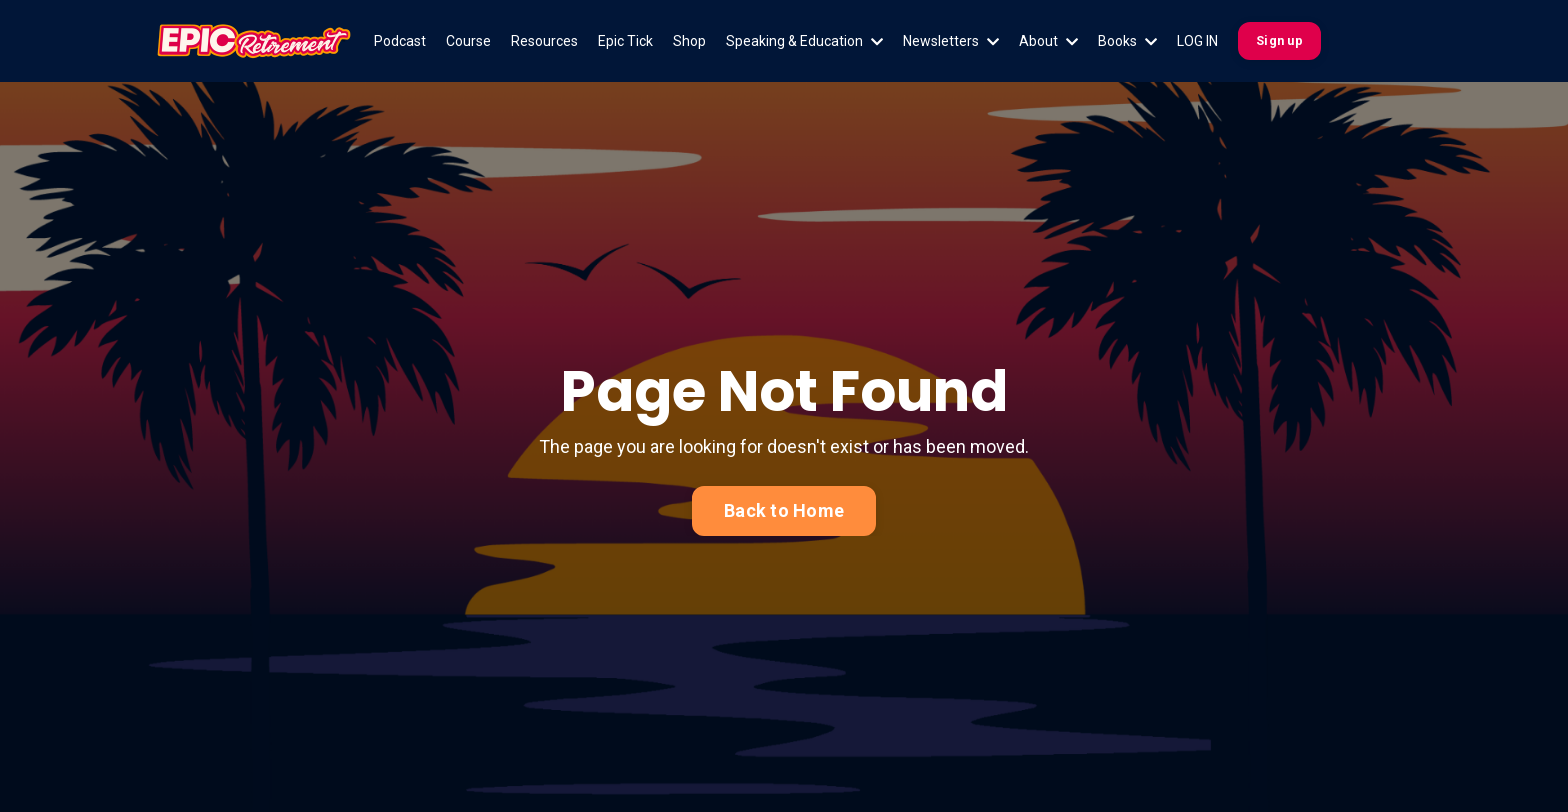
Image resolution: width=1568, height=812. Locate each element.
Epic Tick (625, 41)
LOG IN (1197, 41)
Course (468, 41)
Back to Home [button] (784, 510)
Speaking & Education (804, 41)
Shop (689, 41)
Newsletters (951, 41)
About (1048, 41)
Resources (544, 41)
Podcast (400, 41)
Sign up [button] (1279, 40)
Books (1127, 41)
